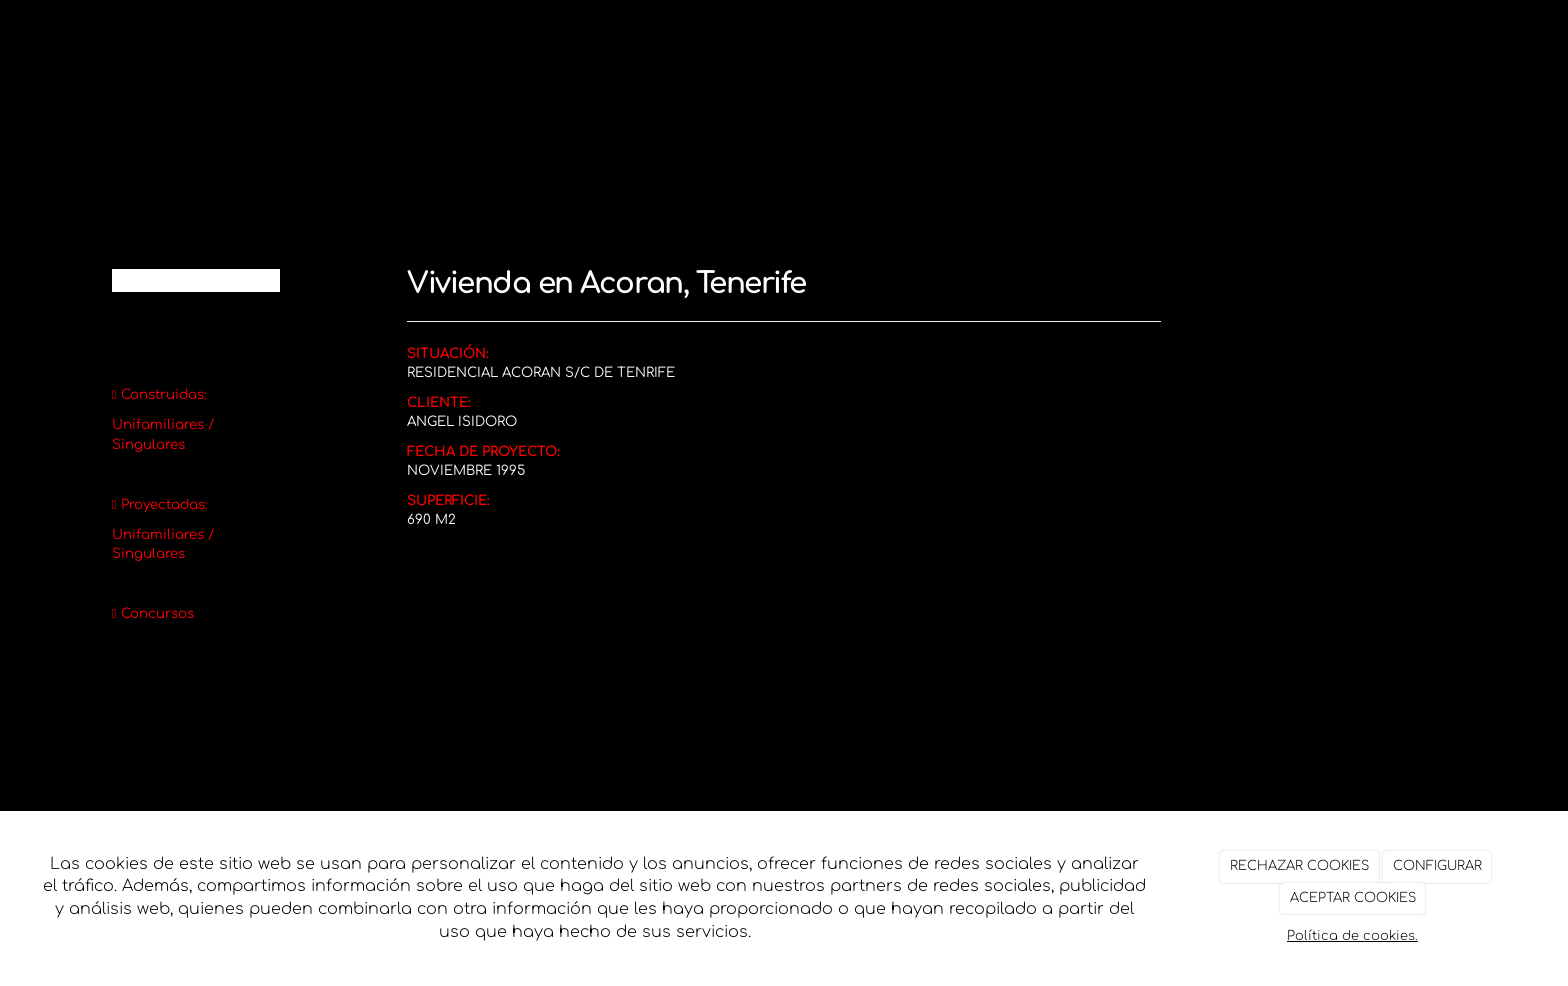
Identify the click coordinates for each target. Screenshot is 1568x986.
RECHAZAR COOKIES (1299, 866)
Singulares (148, 444)
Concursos (157, 613)
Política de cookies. (1352, 936)
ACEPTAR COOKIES (1353, 898)
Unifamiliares (158, 424)
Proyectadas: (164, 504)
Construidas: (164, 394)
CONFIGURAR (1437, 866)
